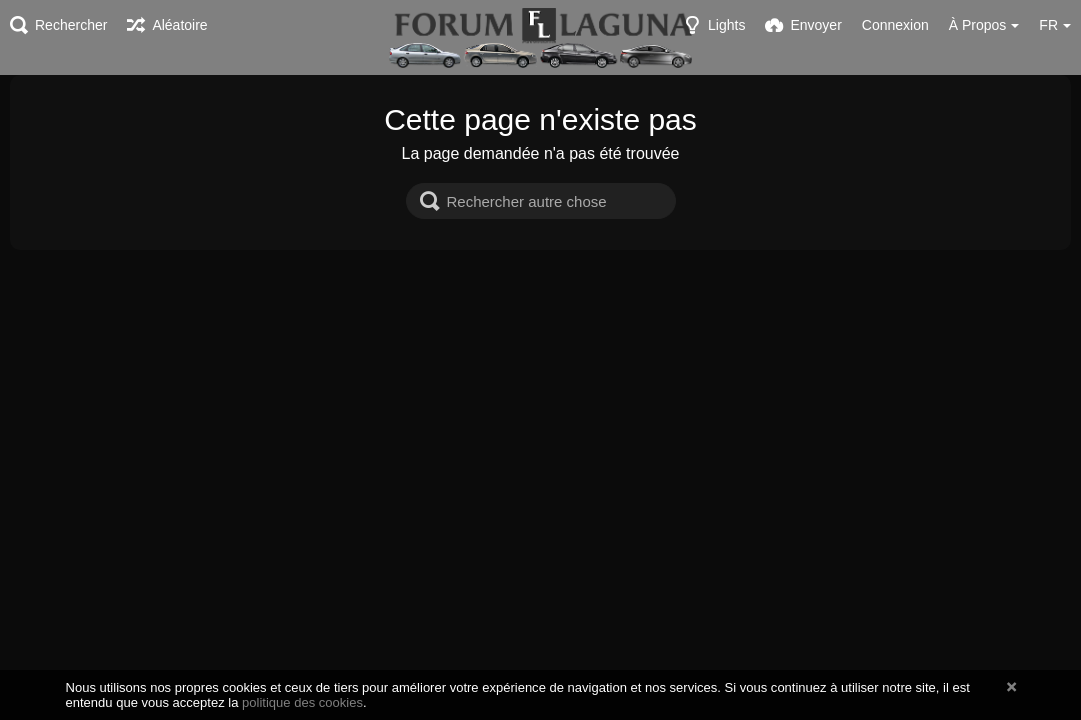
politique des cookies (302, 702)
